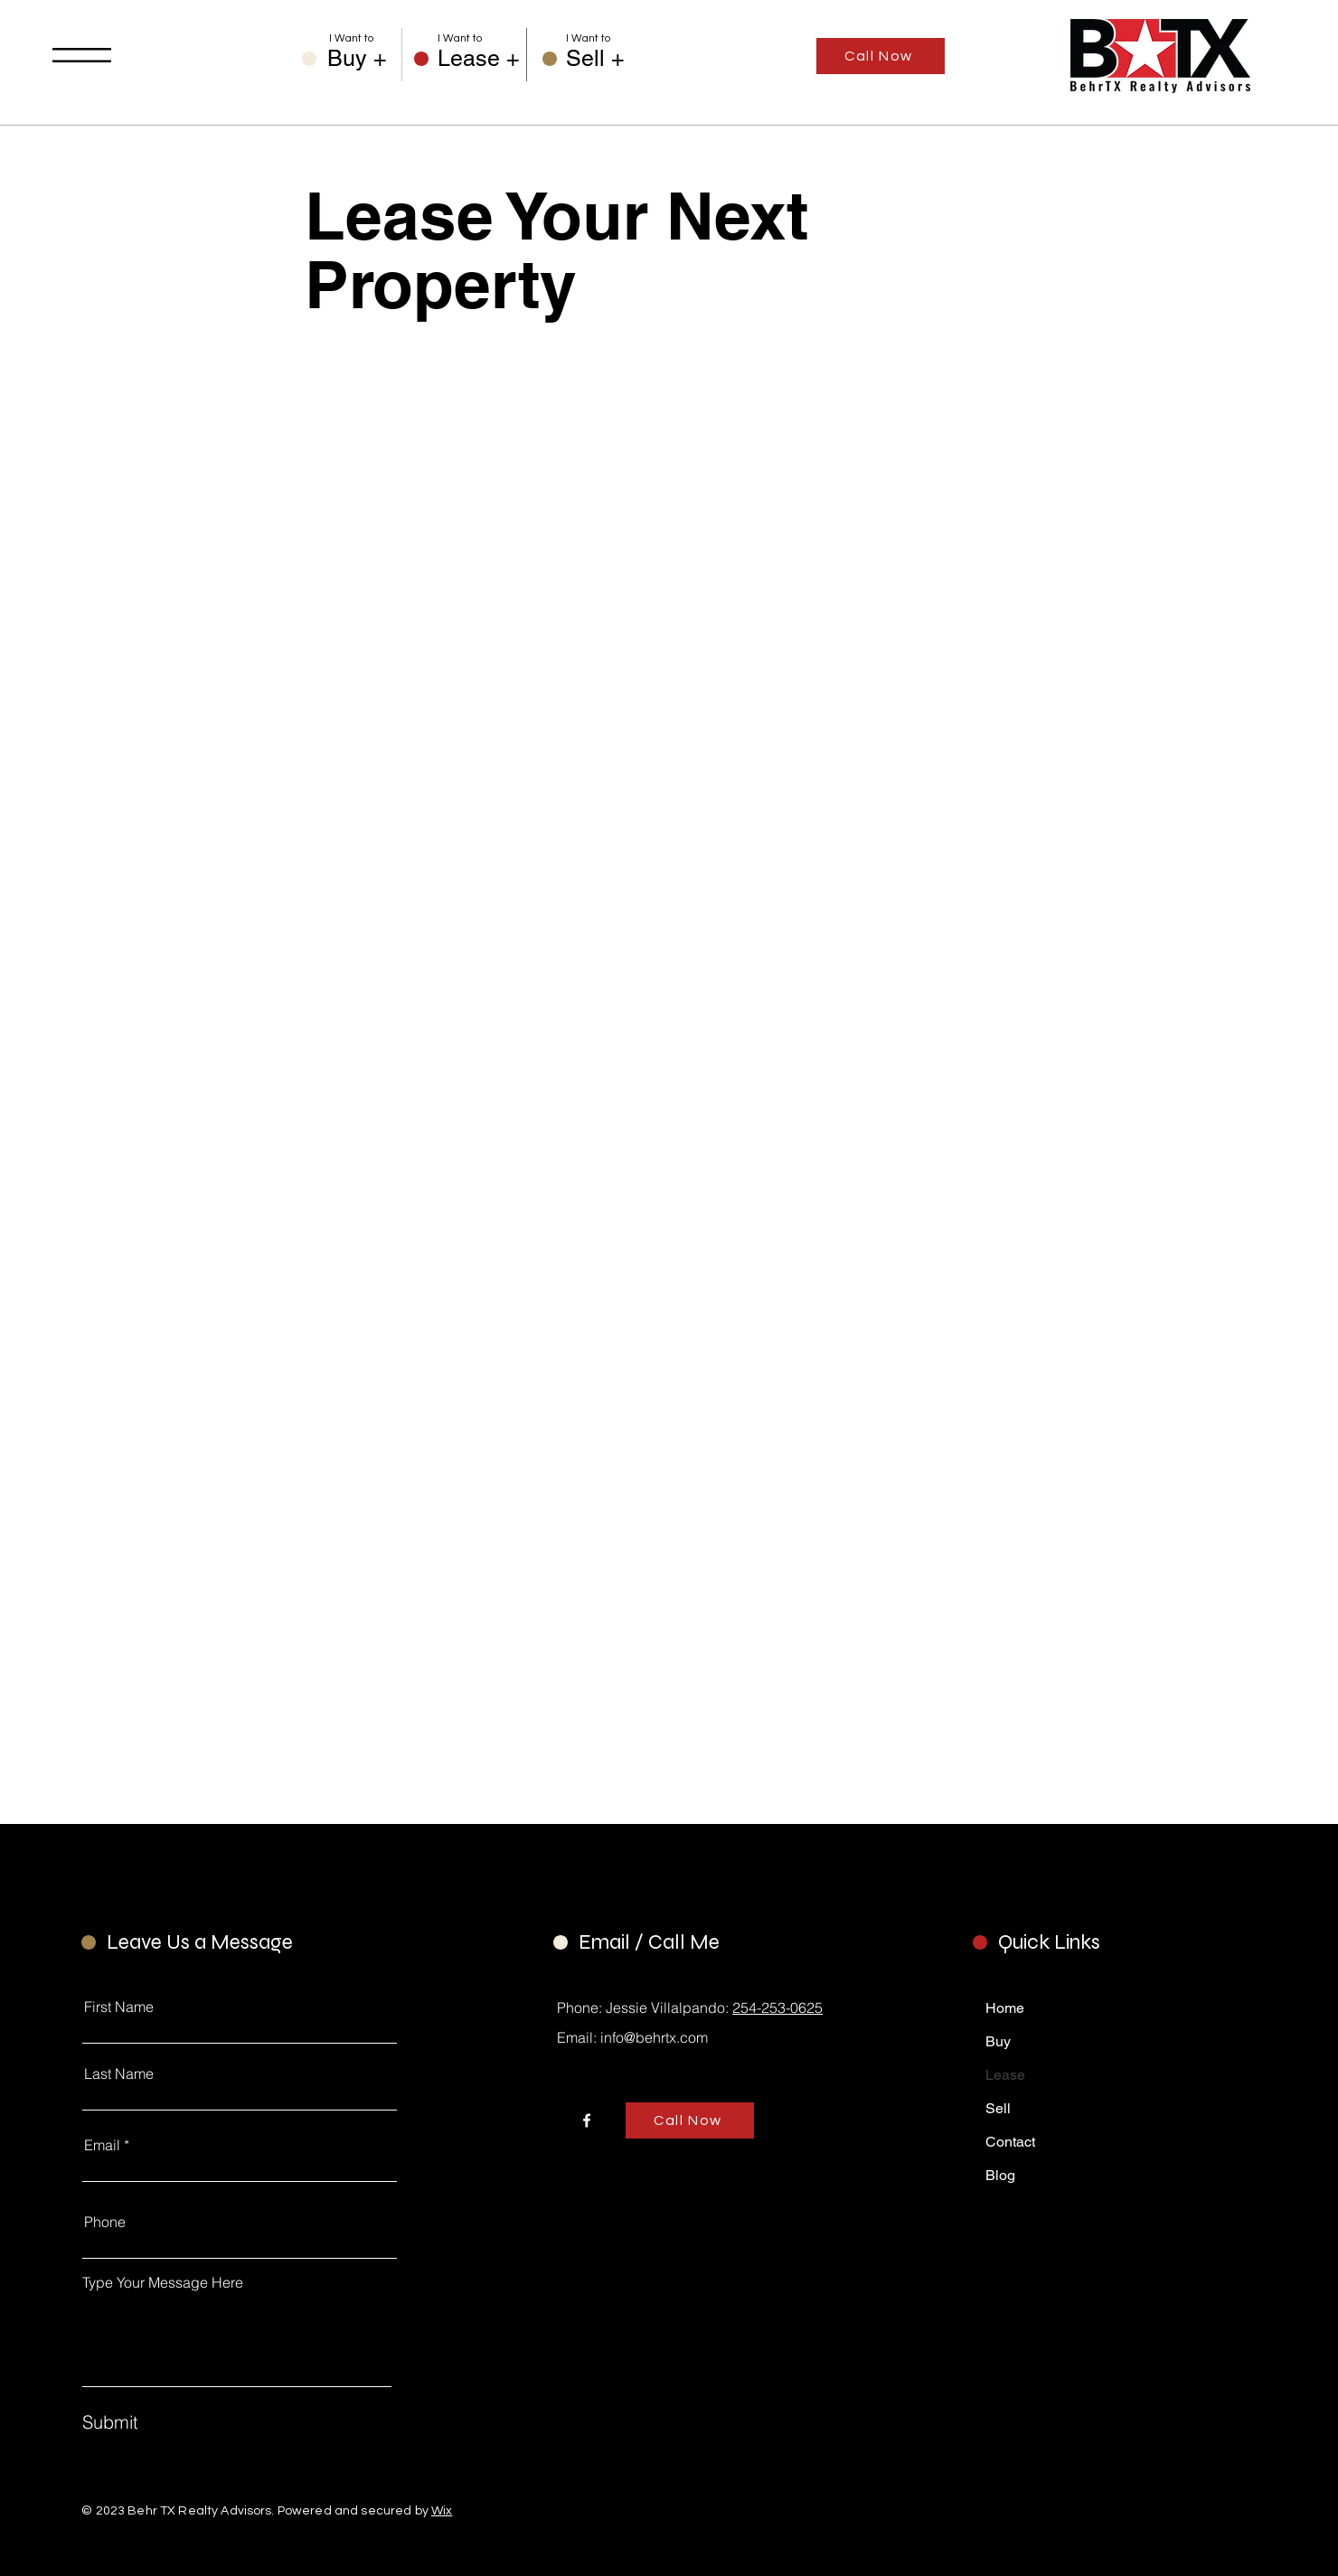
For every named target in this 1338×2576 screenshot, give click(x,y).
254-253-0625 (777, 2007)
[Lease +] (479, 58)
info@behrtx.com (654, 2037)
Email (102, 2145)
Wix (441, 2511)
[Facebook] (587, 2120)
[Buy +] (364, 58)
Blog (1000, 2175)
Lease (1005, 2074)
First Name (119, 2006)
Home (1004, 2008)
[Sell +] (603, 58)
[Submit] (172, 2422)
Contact (1010, 2141)
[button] (81, 55)
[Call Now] (880, 56)
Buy (998, 2041)
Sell (998, 2108)
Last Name (119, 2073)
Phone (105, 2221)
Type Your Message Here (162, 2282)
